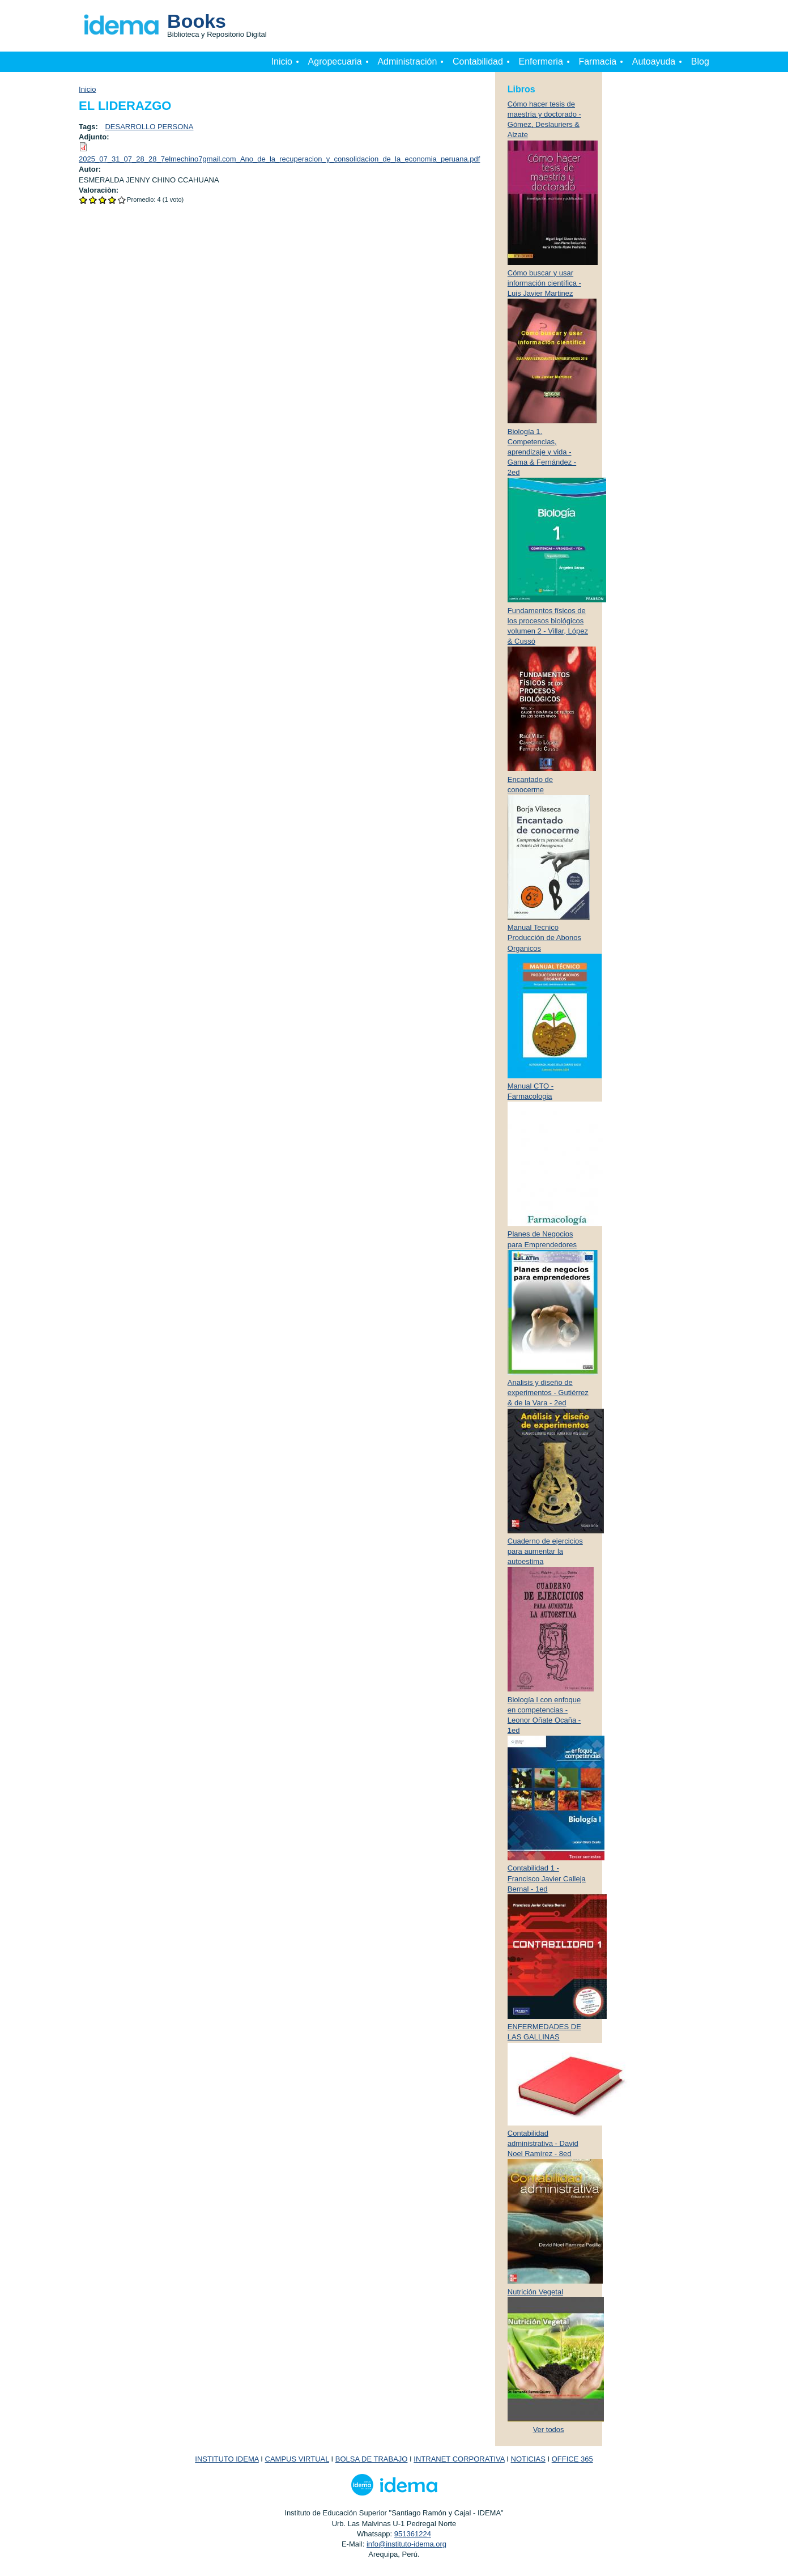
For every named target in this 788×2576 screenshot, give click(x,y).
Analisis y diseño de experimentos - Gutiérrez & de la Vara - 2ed (548, 1392)
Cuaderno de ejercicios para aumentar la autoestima (545, 1551)
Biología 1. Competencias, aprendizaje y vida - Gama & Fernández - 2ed (542, 452)
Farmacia (597, 61)
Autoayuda (654, 61)
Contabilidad (478, 61)
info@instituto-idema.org (406, 2544)
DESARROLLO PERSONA (149, 126)
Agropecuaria (335, 61)
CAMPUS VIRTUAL (297, 2459)
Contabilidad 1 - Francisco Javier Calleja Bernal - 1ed (547, 1878)
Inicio (281, 61)
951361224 (412, 2534)
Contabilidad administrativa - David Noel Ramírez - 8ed (543, 2143)
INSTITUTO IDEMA (226, 2459)
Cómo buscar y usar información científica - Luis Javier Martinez (544, 283)
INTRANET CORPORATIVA (459, 2459)
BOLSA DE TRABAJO (371, 2459)
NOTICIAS (528, 2459)
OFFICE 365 (572, 2459)
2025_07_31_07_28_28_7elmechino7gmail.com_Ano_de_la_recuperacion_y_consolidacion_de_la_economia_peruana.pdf (279, 159)
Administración (407, 61)
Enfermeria (541, 61)
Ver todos (548, 2429)
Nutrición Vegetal (535, 2292)
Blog (700, 61)
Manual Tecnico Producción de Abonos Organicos (544, 937)
